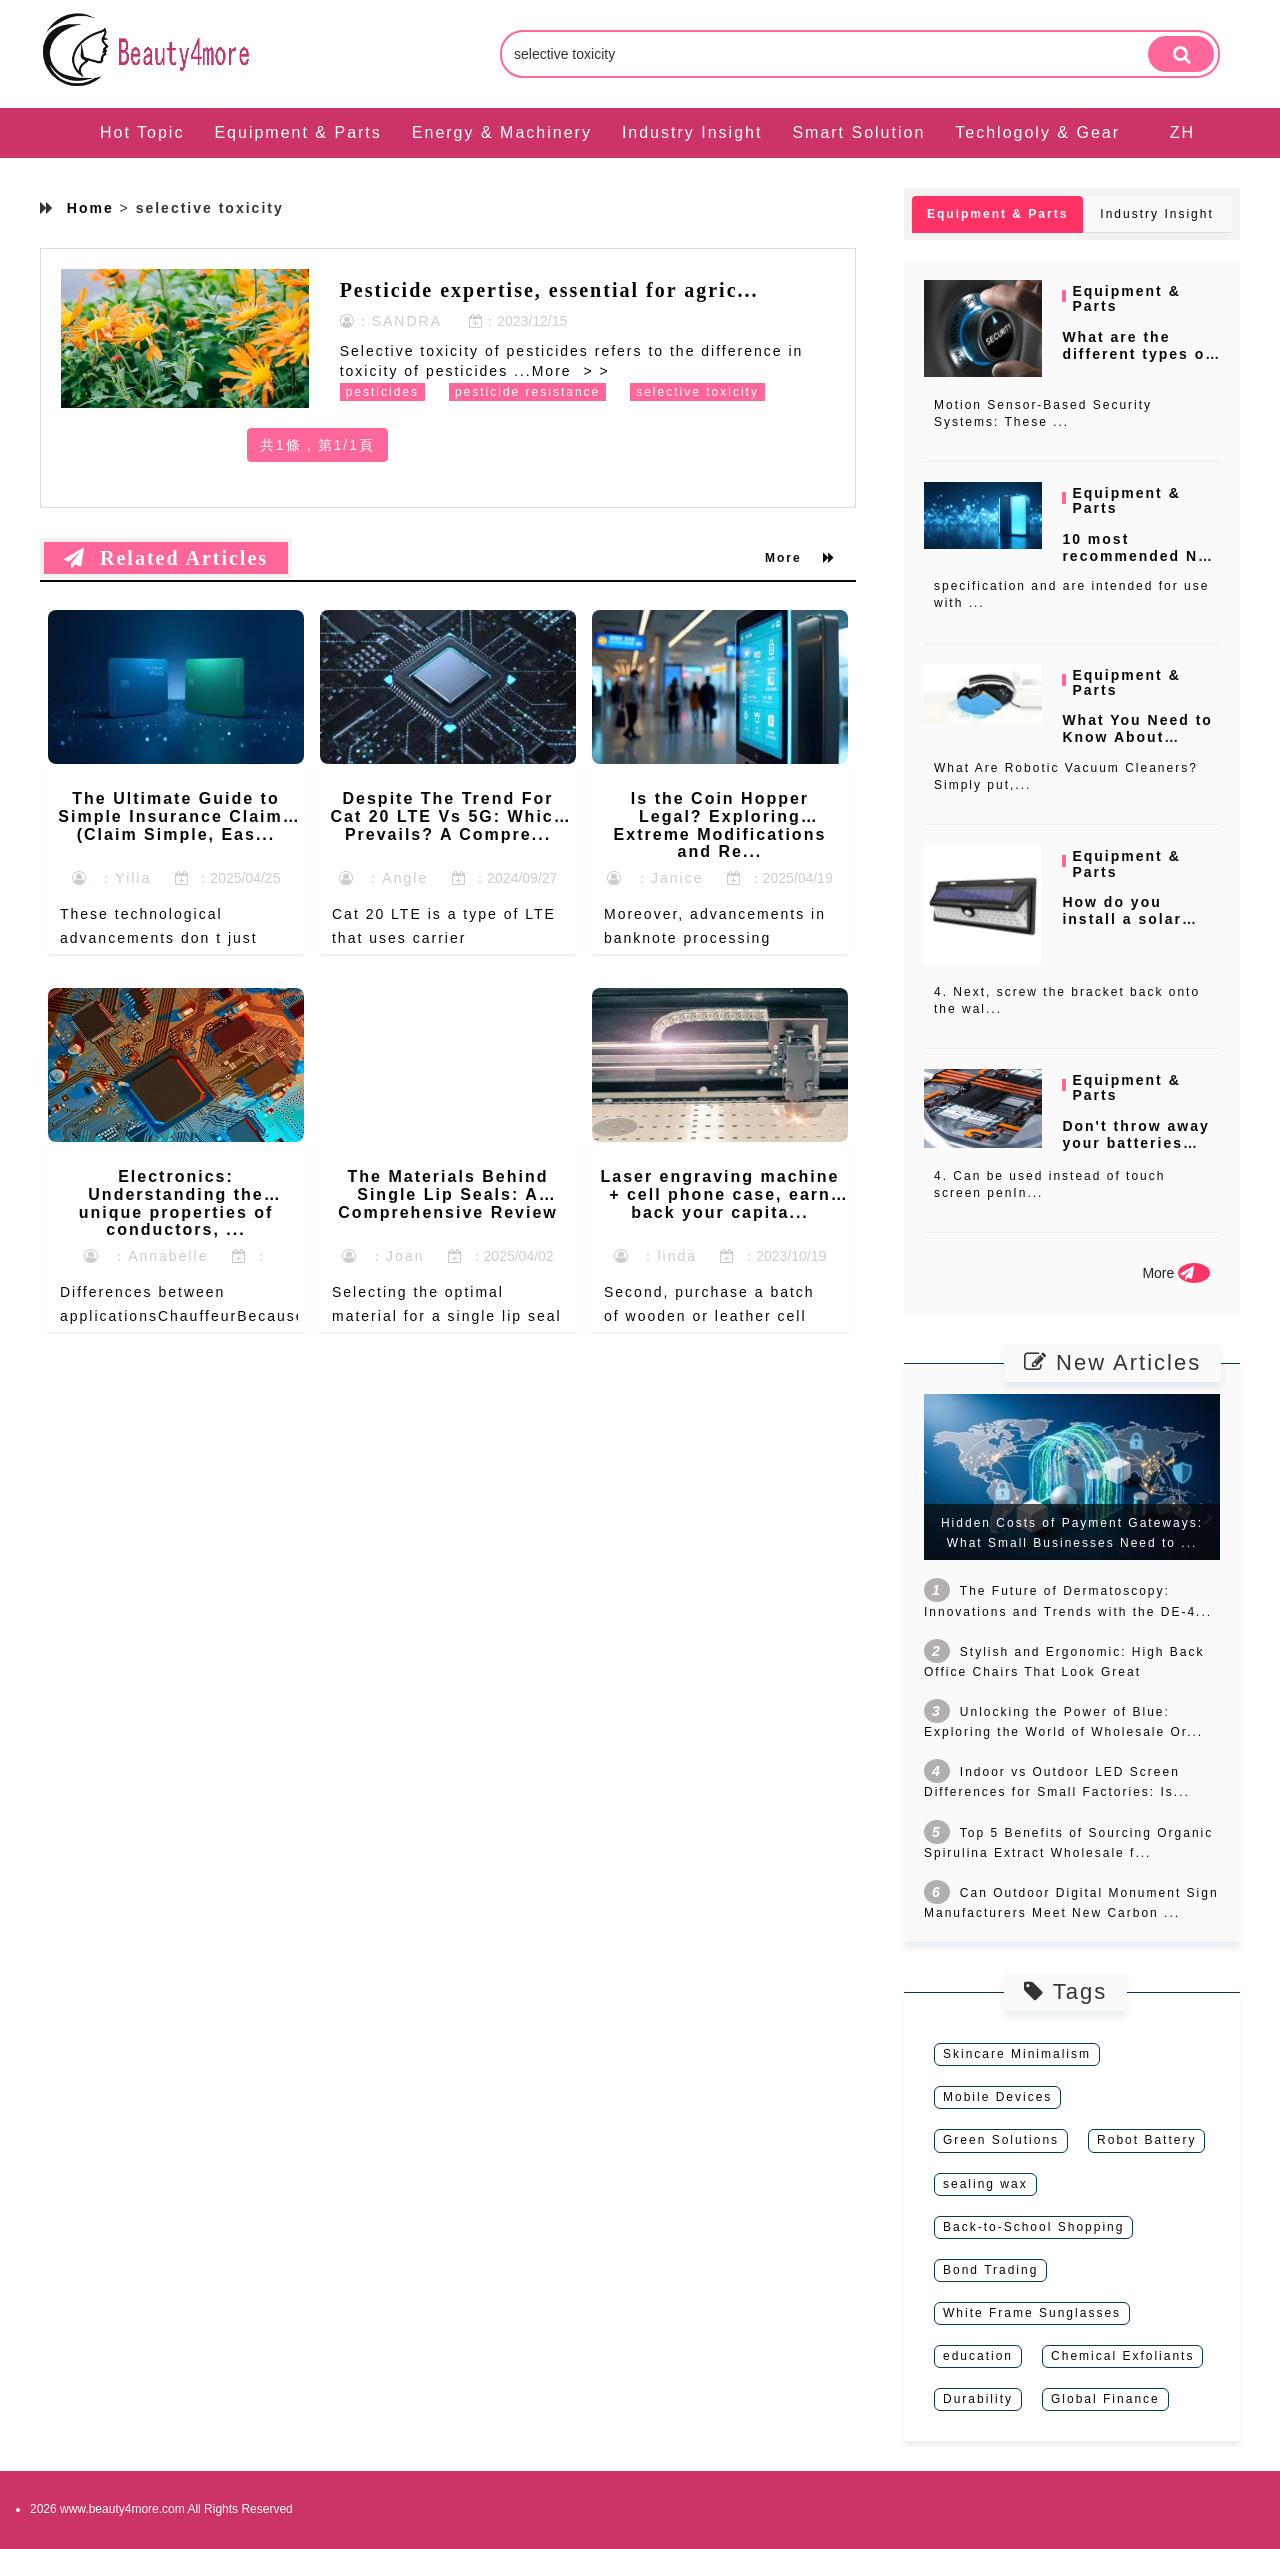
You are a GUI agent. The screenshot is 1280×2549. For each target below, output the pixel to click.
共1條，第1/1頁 (317, 445)
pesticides (382, 392)
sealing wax (985, 2184)
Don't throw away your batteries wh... (1135, 1143)
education (978, 2356)
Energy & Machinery (502, 132)
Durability (978, 2399)
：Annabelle (146, 1256)
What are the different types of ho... (1137, 354)
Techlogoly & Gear (1037, 132)
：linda (655, 1256)
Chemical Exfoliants (1122, 2356)
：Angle (384, 878)
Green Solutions (1001, 2140)
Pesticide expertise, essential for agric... (549, 290)
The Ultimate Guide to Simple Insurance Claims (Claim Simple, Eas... (175, 816)
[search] (1181, 54)
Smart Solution (858, 132)
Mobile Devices (997, 2097)
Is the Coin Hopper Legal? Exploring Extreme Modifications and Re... (720, 825)
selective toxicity (697, 392)
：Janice (655, 878)
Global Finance (1105, 2399)
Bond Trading (990, 2270)
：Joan (383, 1256)
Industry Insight (692, 132)
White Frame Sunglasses (1032, 2313)
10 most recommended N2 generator (1134, 556)
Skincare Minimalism (1017, 2054)
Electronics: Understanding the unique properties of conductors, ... (176, 1203)
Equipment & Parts (297, 132)
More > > (571, 371)
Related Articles (166, 558)
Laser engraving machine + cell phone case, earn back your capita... (719, 1194)
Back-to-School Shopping (1033, 2227)
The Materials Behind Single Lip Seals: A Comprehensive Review (448, 1194)
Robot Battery (1146, 2140)
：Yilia (112, 878)
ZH (1182, 132)
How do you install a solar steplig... (1121, 919)
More (800, 558)
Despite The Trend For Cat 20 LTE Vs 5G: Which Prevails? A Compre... (447, 816)
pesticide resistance (527, 392)
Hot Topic (142, 132)
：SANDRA (391, 321)
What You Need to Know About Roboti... (1137, 737)
